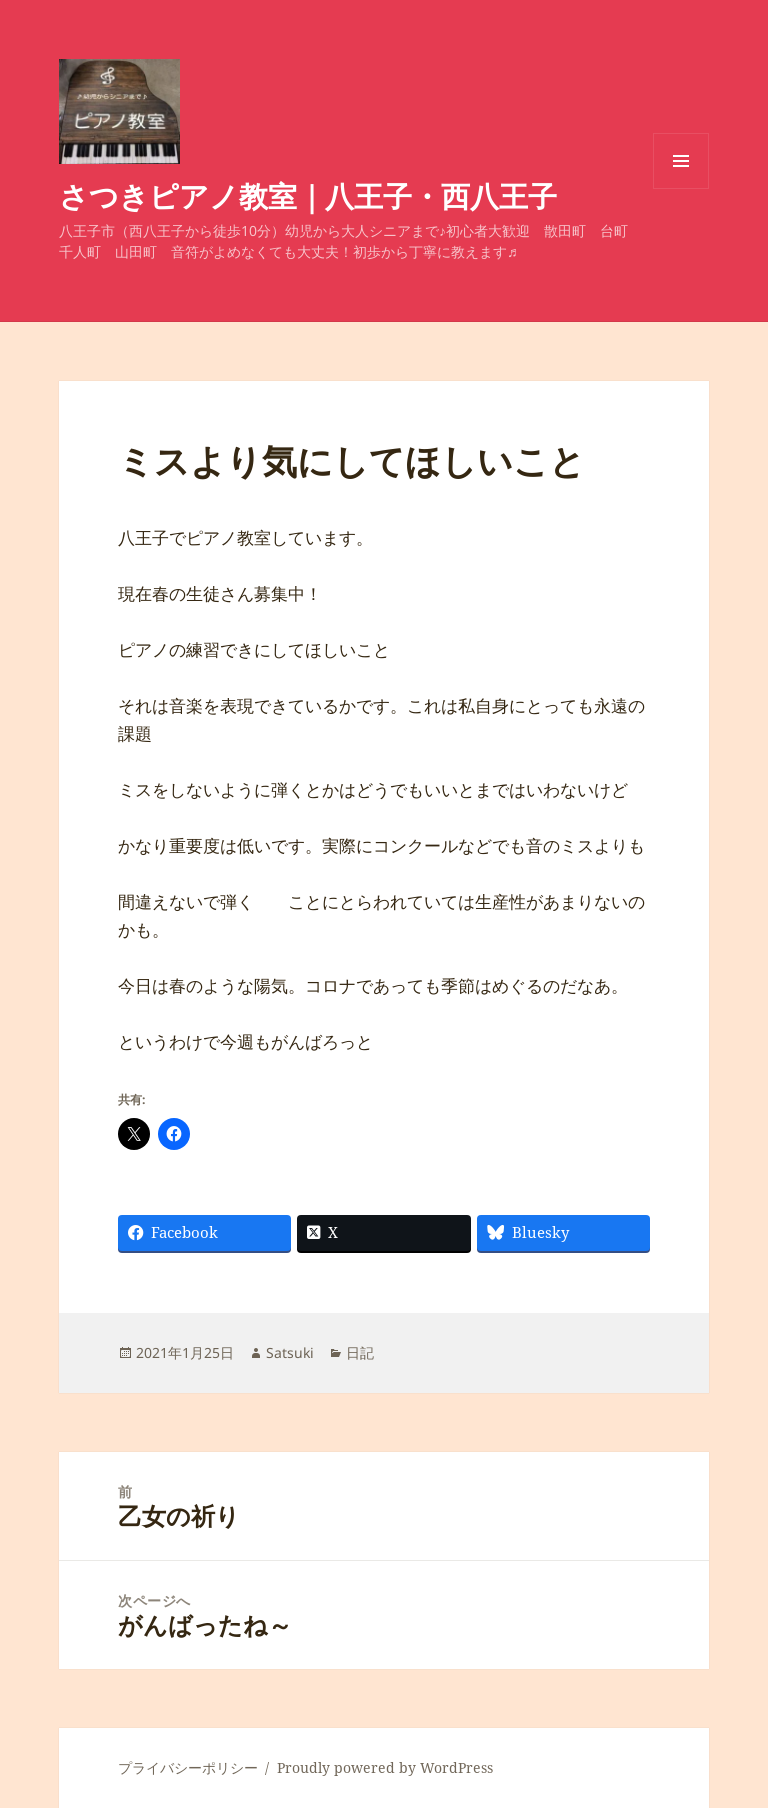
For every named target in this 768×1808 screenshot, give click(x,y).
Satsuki (290, 1352)
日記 (360, 1352)
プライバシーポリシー (188, 1767)
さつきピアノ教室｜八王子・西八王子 (308, 195)
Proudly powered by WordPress (385, 1767)
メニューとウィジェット (681, 188)
